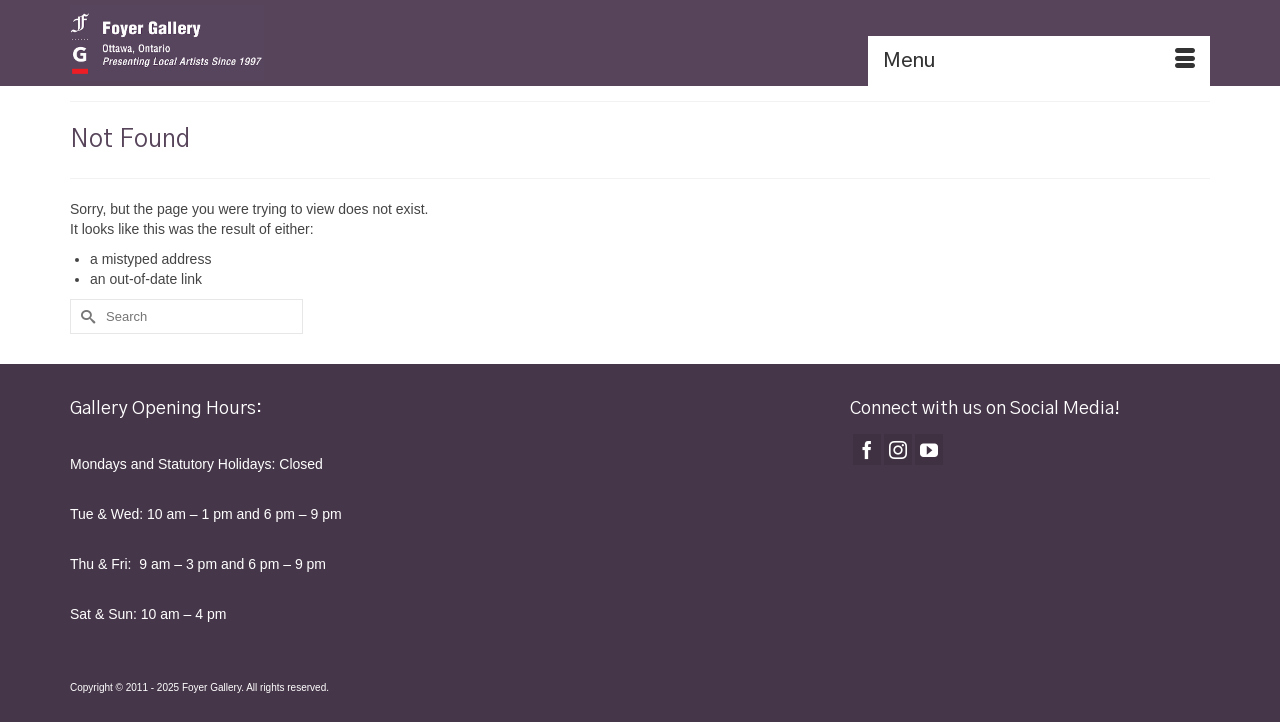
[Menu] (1039, 61)
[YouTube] (929, 449)
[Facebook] (867, 449)
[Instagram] (898, 449)
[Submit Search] (85, 316)
